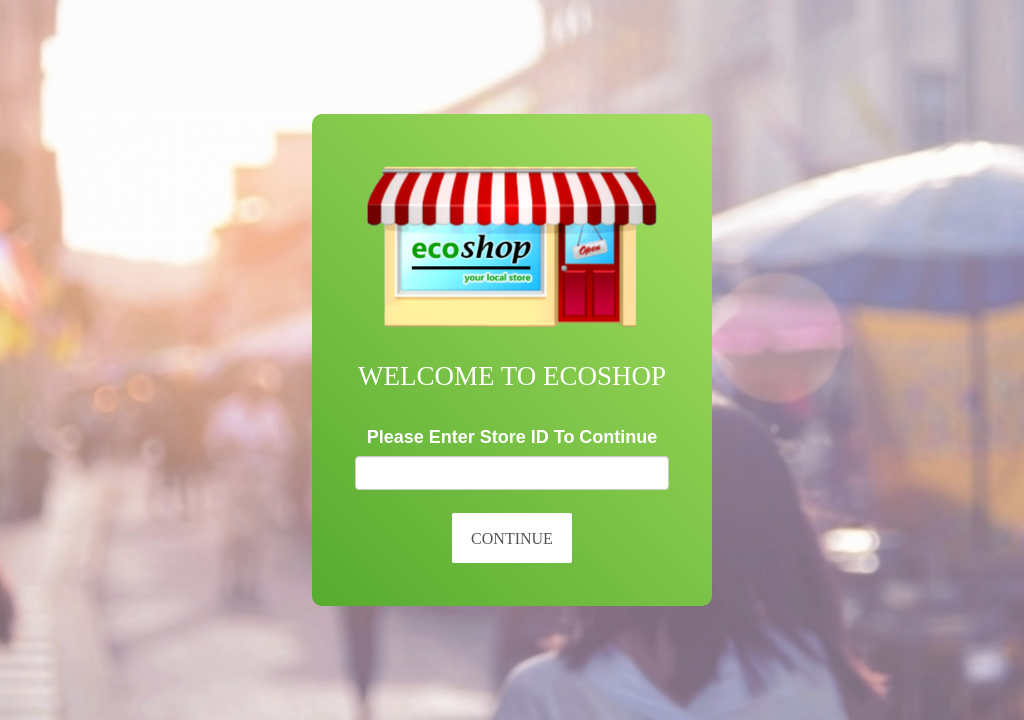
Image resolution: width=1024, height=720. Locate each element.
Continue (512, 538)
